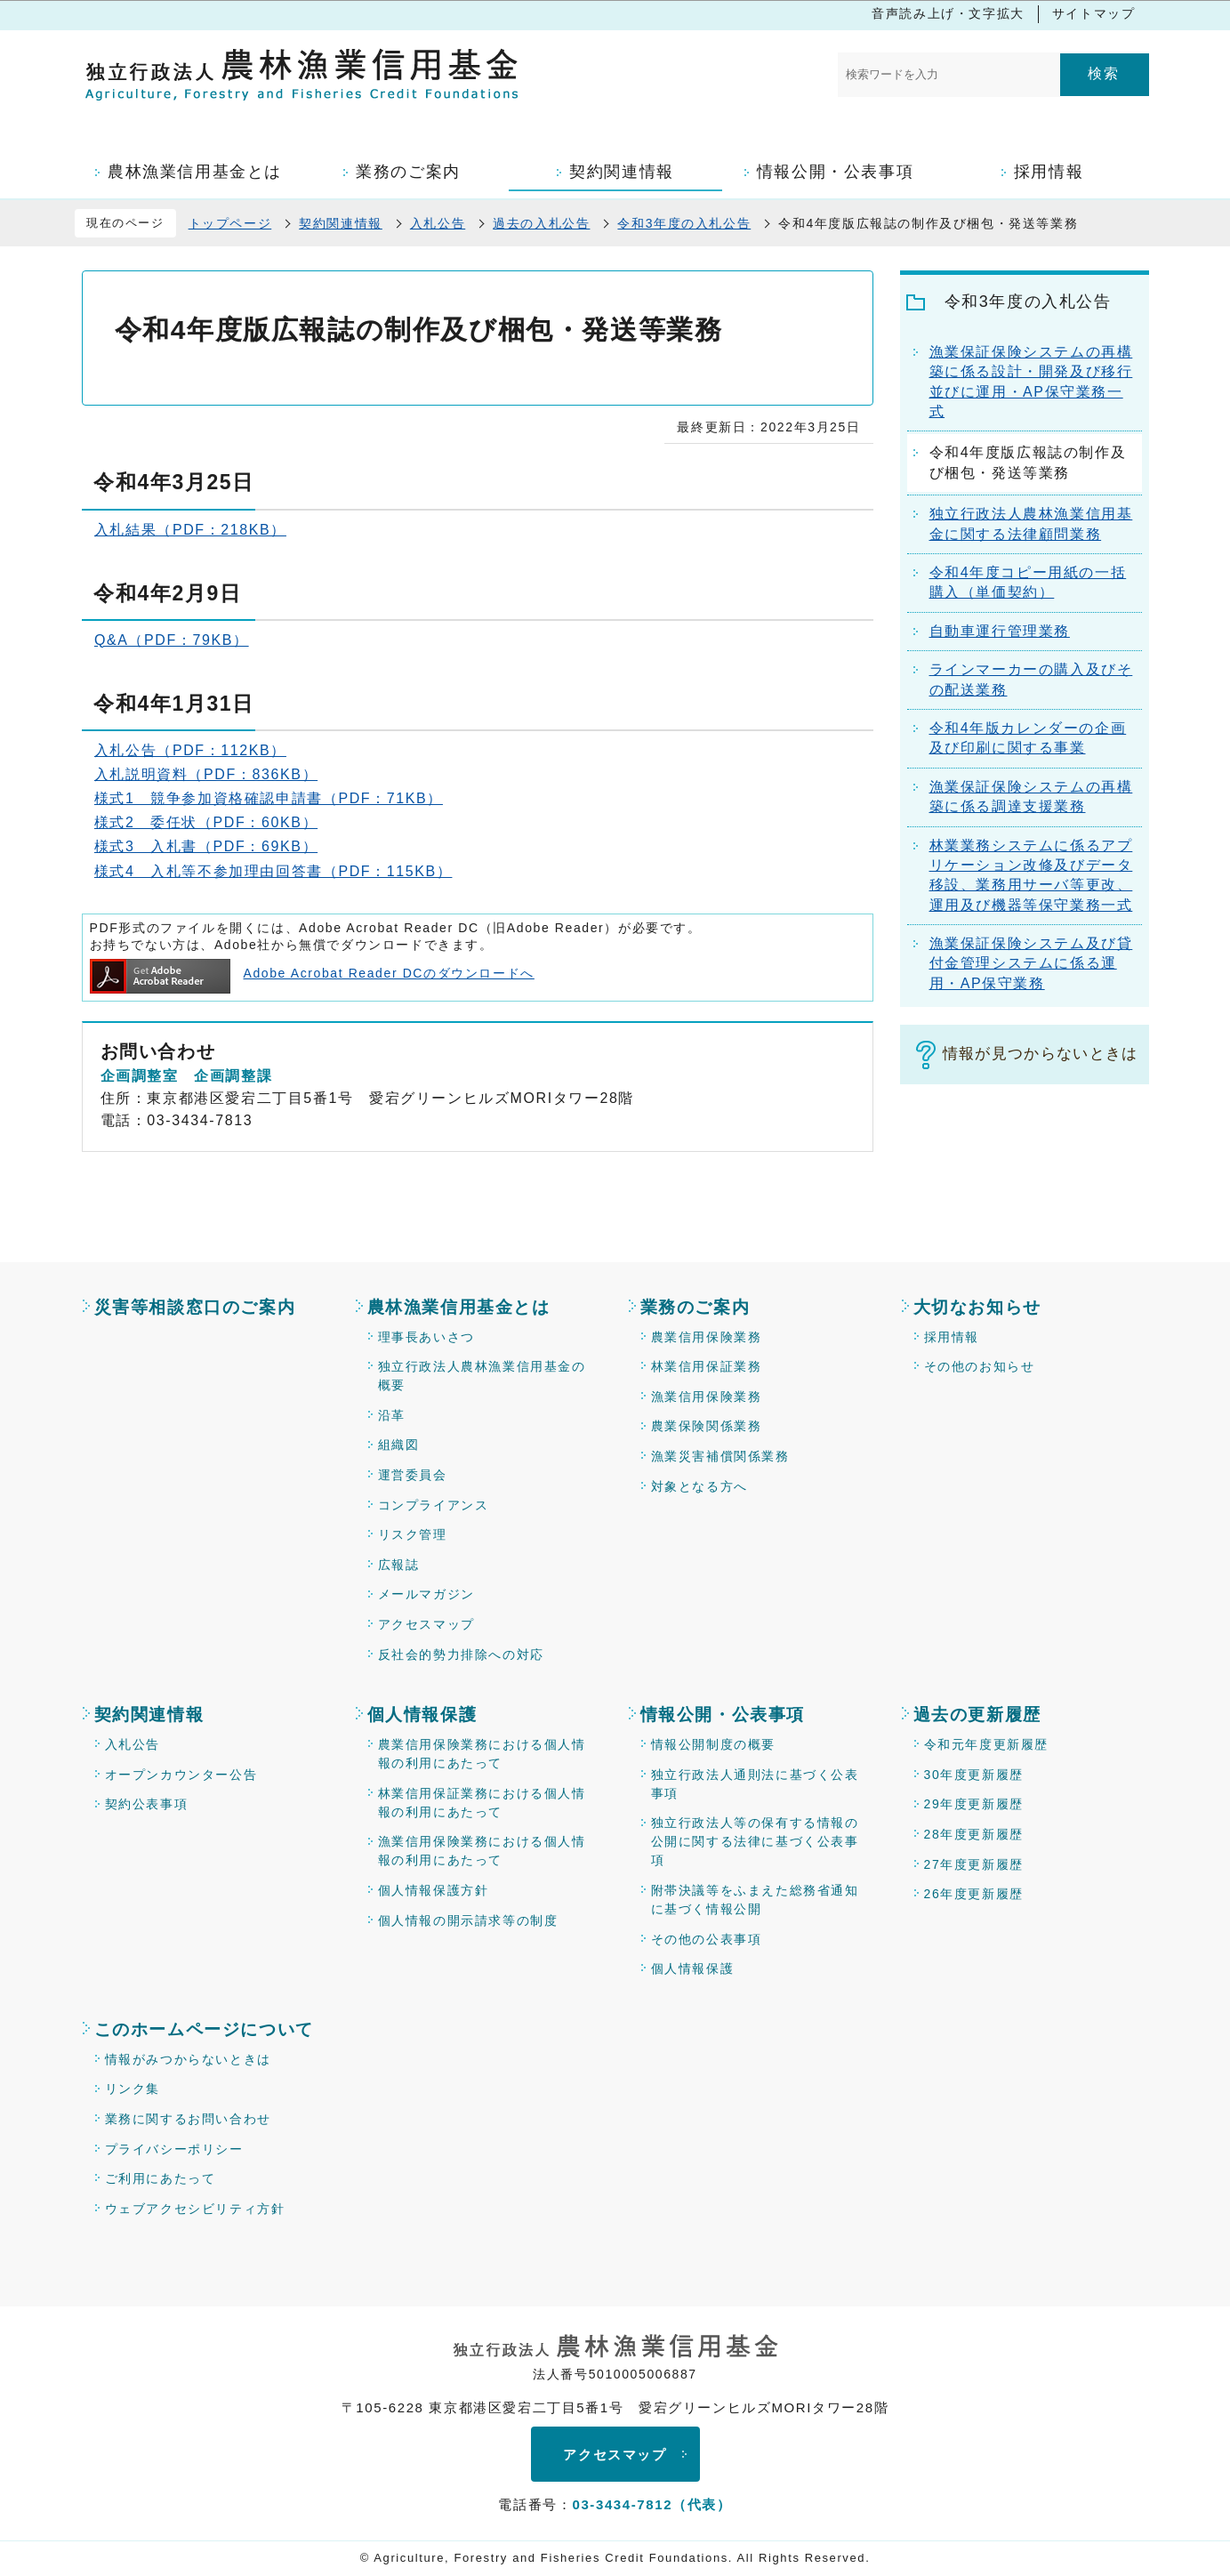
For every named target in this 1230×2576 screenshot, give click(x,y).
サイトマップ (1094, 13)
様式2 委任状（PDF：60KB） (206, 822)
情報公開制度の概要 (713, 1744)
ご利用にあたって (160, 2178)
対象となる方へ (699, 1486)
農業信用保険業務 (706, 1337)
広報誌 (399, 1565)
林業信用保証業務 (706, 1366)
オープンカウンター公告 (181, 1774)
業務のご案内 (695, 1307)
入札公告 (437, 223)
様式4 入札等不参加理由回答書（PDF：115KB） (273, 871)
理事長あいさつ (426, 1337)
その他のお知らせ (979, 1366)
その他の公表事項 (706, 1939)
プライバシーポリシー (174, 2149)
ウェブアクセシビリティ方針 (195, 2209)
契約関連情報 (340, 223)
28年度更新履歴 (974, 1834)
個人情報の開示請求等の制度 (468, 1920)
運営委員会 (412, 1475)
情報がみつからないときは (188, 2059)
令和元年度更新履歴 (986, 1744)
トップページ (230, 223)
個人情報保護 (422, 1714)
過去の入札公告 (541, 223)
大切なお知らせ (977, 1307)
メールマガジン (426, 1594)
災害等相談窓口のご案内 (195, 1307)
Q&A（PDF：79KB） (171, 640)
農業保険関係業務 (706, 1426)
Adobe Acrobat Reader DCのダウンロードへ (312, 973)
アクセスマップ (426, 1624)
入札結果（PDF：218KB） (190, 529)
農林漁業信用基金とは (459, 1307)
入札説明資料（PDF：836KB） (206, 774)
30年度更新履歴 (974, 1774)
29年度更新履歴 (974, 1804)
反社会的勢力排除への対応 (461, 1654)
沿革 (392, 1415)
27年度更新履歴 (974, 1864)
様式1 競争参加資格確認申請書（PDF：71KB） (268, 798)
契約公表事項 (147, 1804)
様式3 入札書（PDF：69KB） (206, 846)
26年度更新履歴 (974, 1894)
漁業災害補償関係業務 (720, 1456)
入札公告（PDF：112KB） (190, 750)
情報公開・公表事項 (722, 1714)
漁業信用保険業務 (706, 1396)
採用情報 (951, 1337)
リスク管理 (412, 1534)
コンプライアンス (433, 1505)
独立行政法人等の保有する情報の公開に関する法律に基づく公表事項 (755, 1841)
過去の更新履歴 (977, 1714)
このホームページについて (204, 2029)
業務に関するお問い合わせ (188, 2119)
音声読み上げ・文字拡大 (948, 13)
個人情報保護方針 (433, 1890)
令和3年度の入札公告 (684, 223)
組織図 (399, 1444)
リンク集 (132, 2088)
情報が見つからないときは (1040, 1053)
